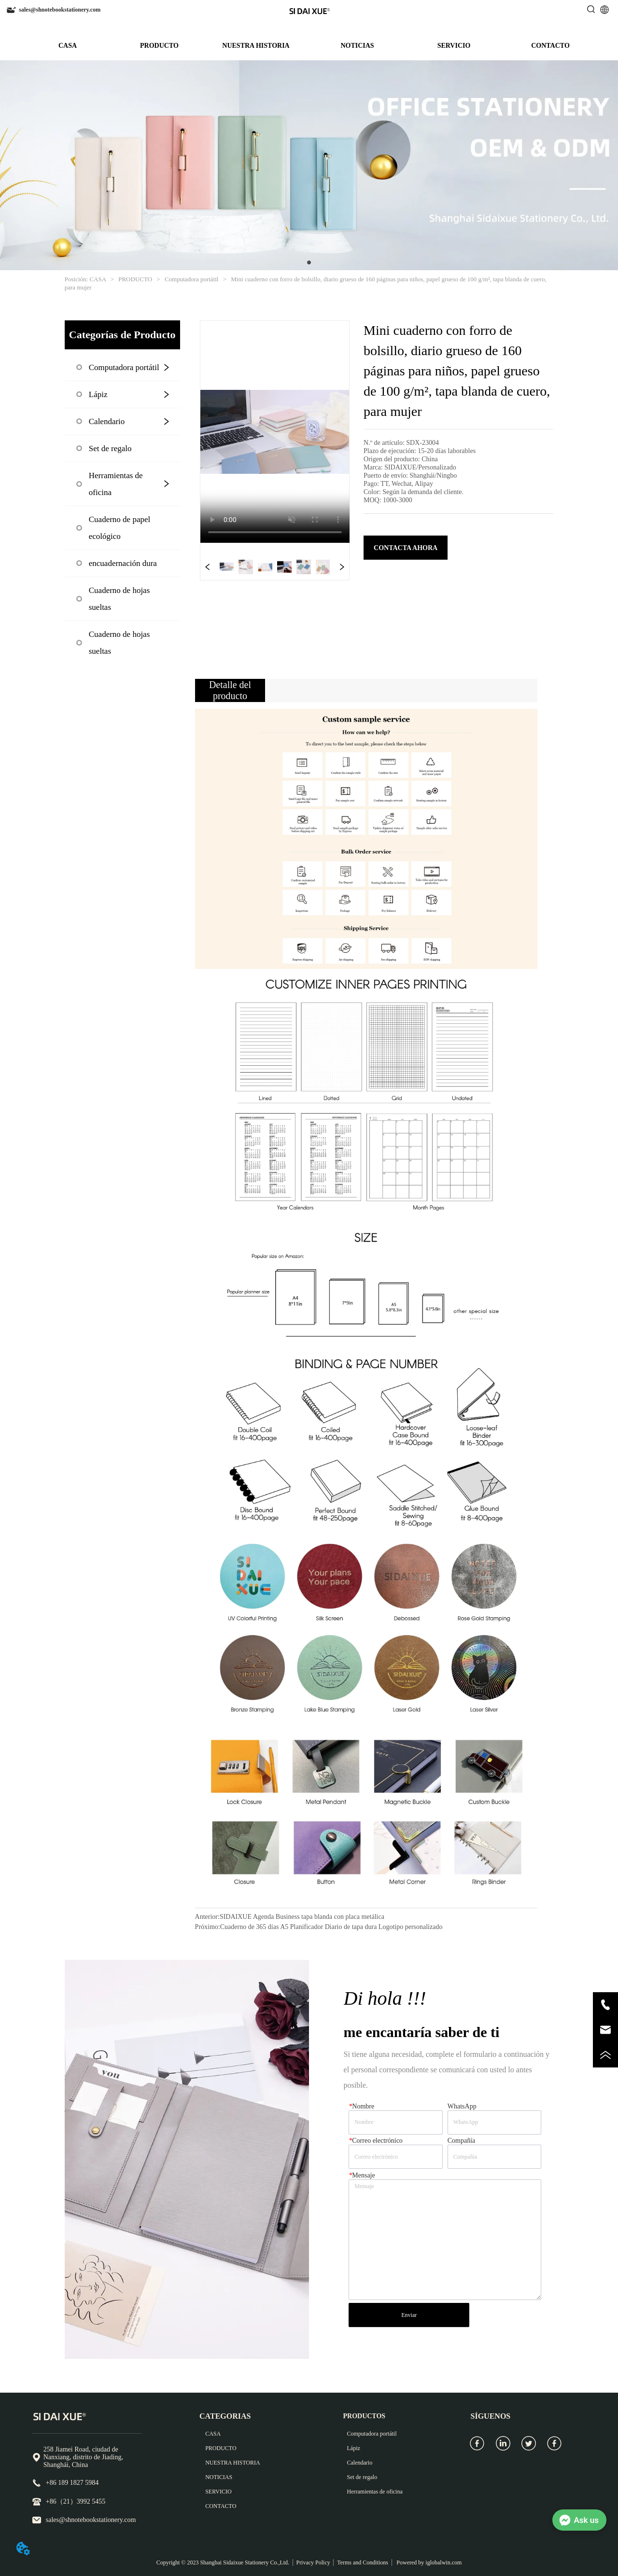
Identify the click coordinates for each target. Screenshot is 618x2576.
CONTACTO (550, 45)
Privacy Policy (313, 2562)
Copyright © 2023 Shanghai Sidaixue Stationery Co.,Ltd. (222, 2562)
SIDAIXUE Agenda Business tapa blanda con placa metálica (302, 1916)
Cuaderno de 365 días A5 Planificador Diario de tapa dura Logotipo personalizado (331, 1926)
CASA (67, 45)
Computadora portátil (191, 279)
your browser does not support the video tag (275, 432)
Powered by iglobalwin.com (428, 2562)
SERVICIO (454, 45)
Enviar (409, 2315)
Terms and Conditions (362, 2562)
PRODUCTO (159, 45)
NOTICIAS (357, 45)
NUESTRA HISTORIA (255, 45)
